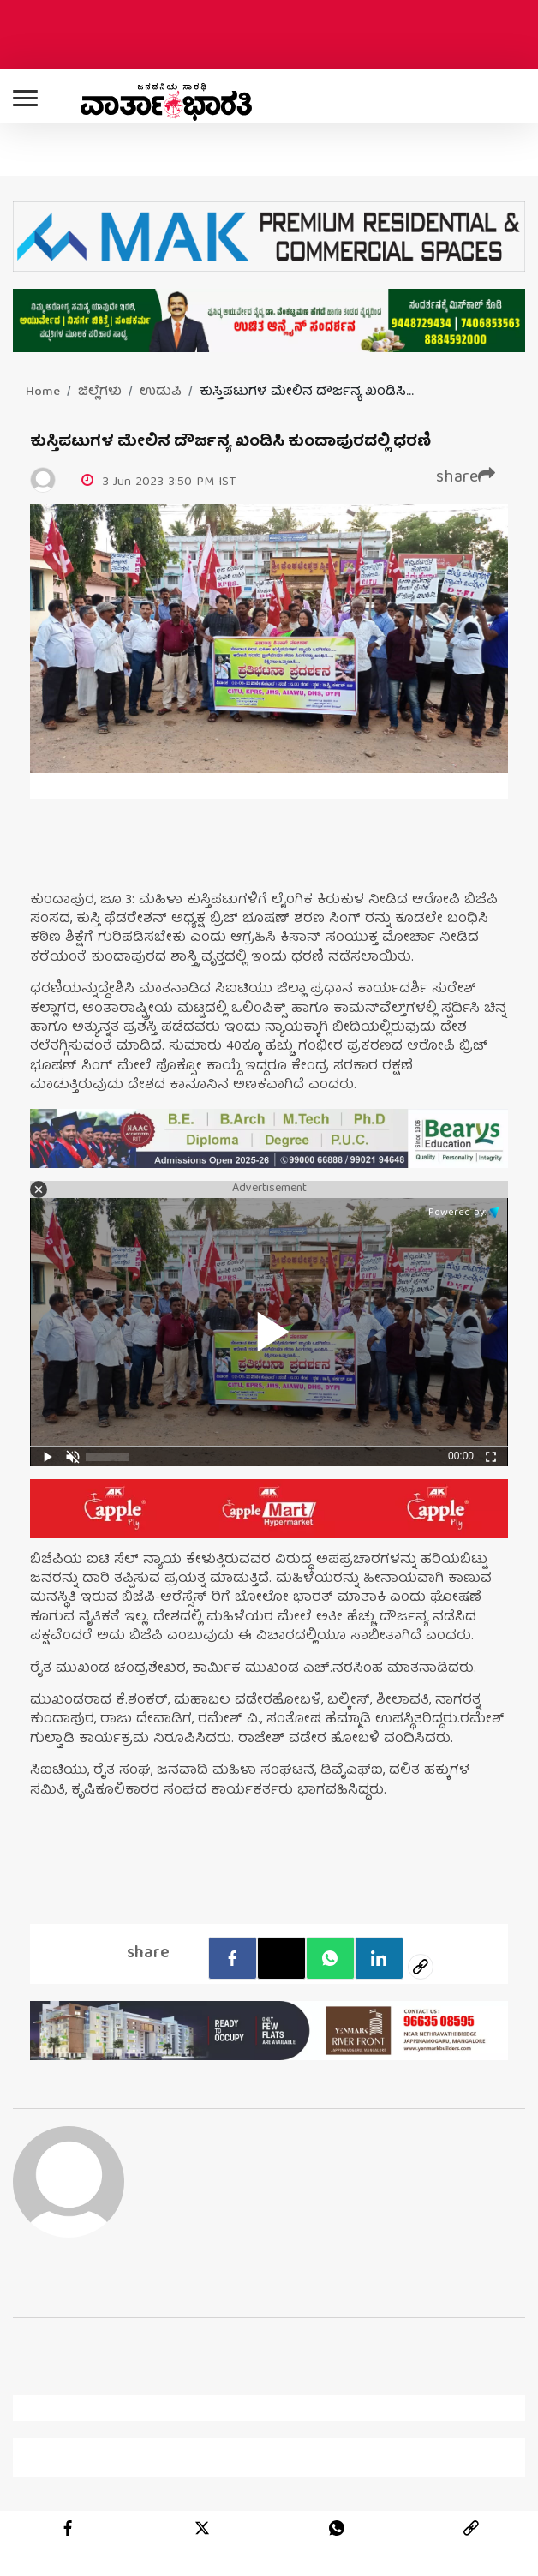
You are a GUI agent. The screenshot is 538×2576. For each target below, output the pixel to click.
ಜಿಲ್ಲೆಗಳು (100, 392)
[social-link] (420, 1967)
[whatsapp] (337, 2528)
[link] (471, 2528)
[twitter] (202, 2528)
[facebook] (232, 1958)
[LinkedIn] (379, 1958)
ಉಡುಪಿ (161, 392)
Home (43, 392)
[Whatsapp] (330, 1958)
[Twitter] (281, 1958)
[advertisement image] (269, 1138)
